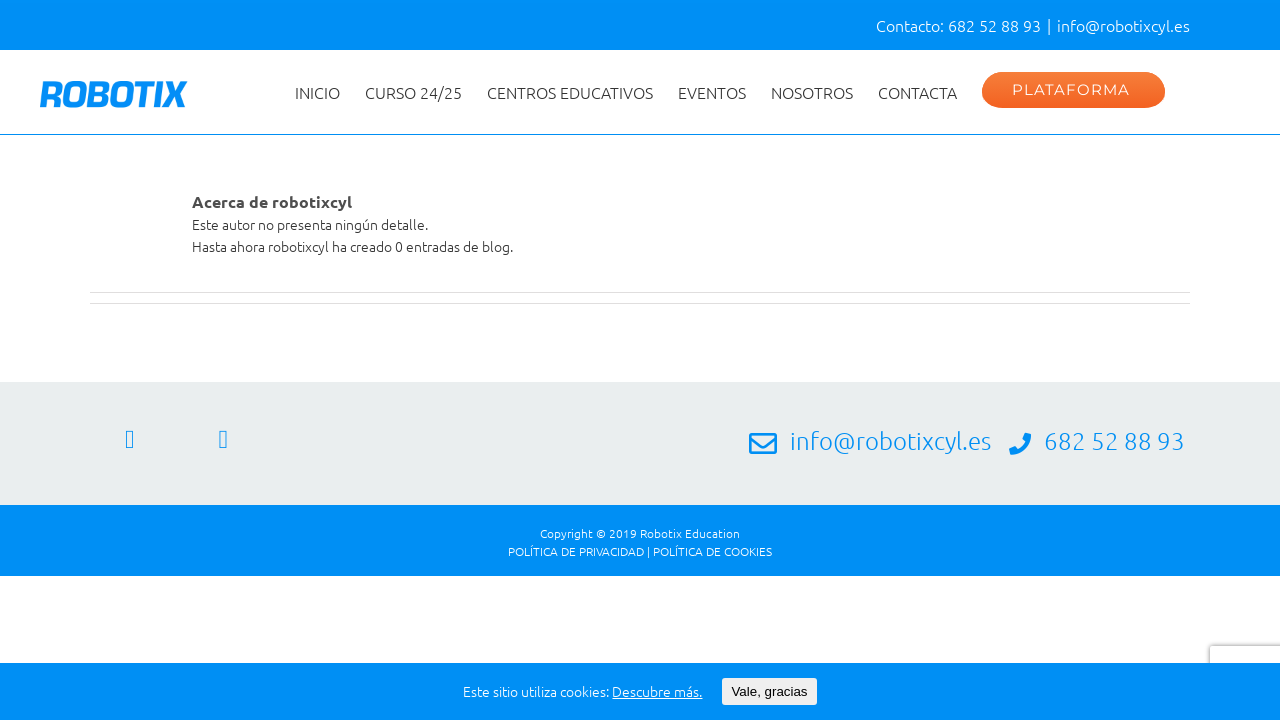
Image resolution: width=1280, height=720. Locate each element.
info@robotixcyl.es (1123, 25)
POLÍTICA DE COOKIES (712, 551)
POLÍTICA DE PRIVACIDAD (576, 551)
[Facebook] (130, 440)
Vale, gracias (769, 691)
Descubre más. (657, 691)
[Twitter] (224, 440)
